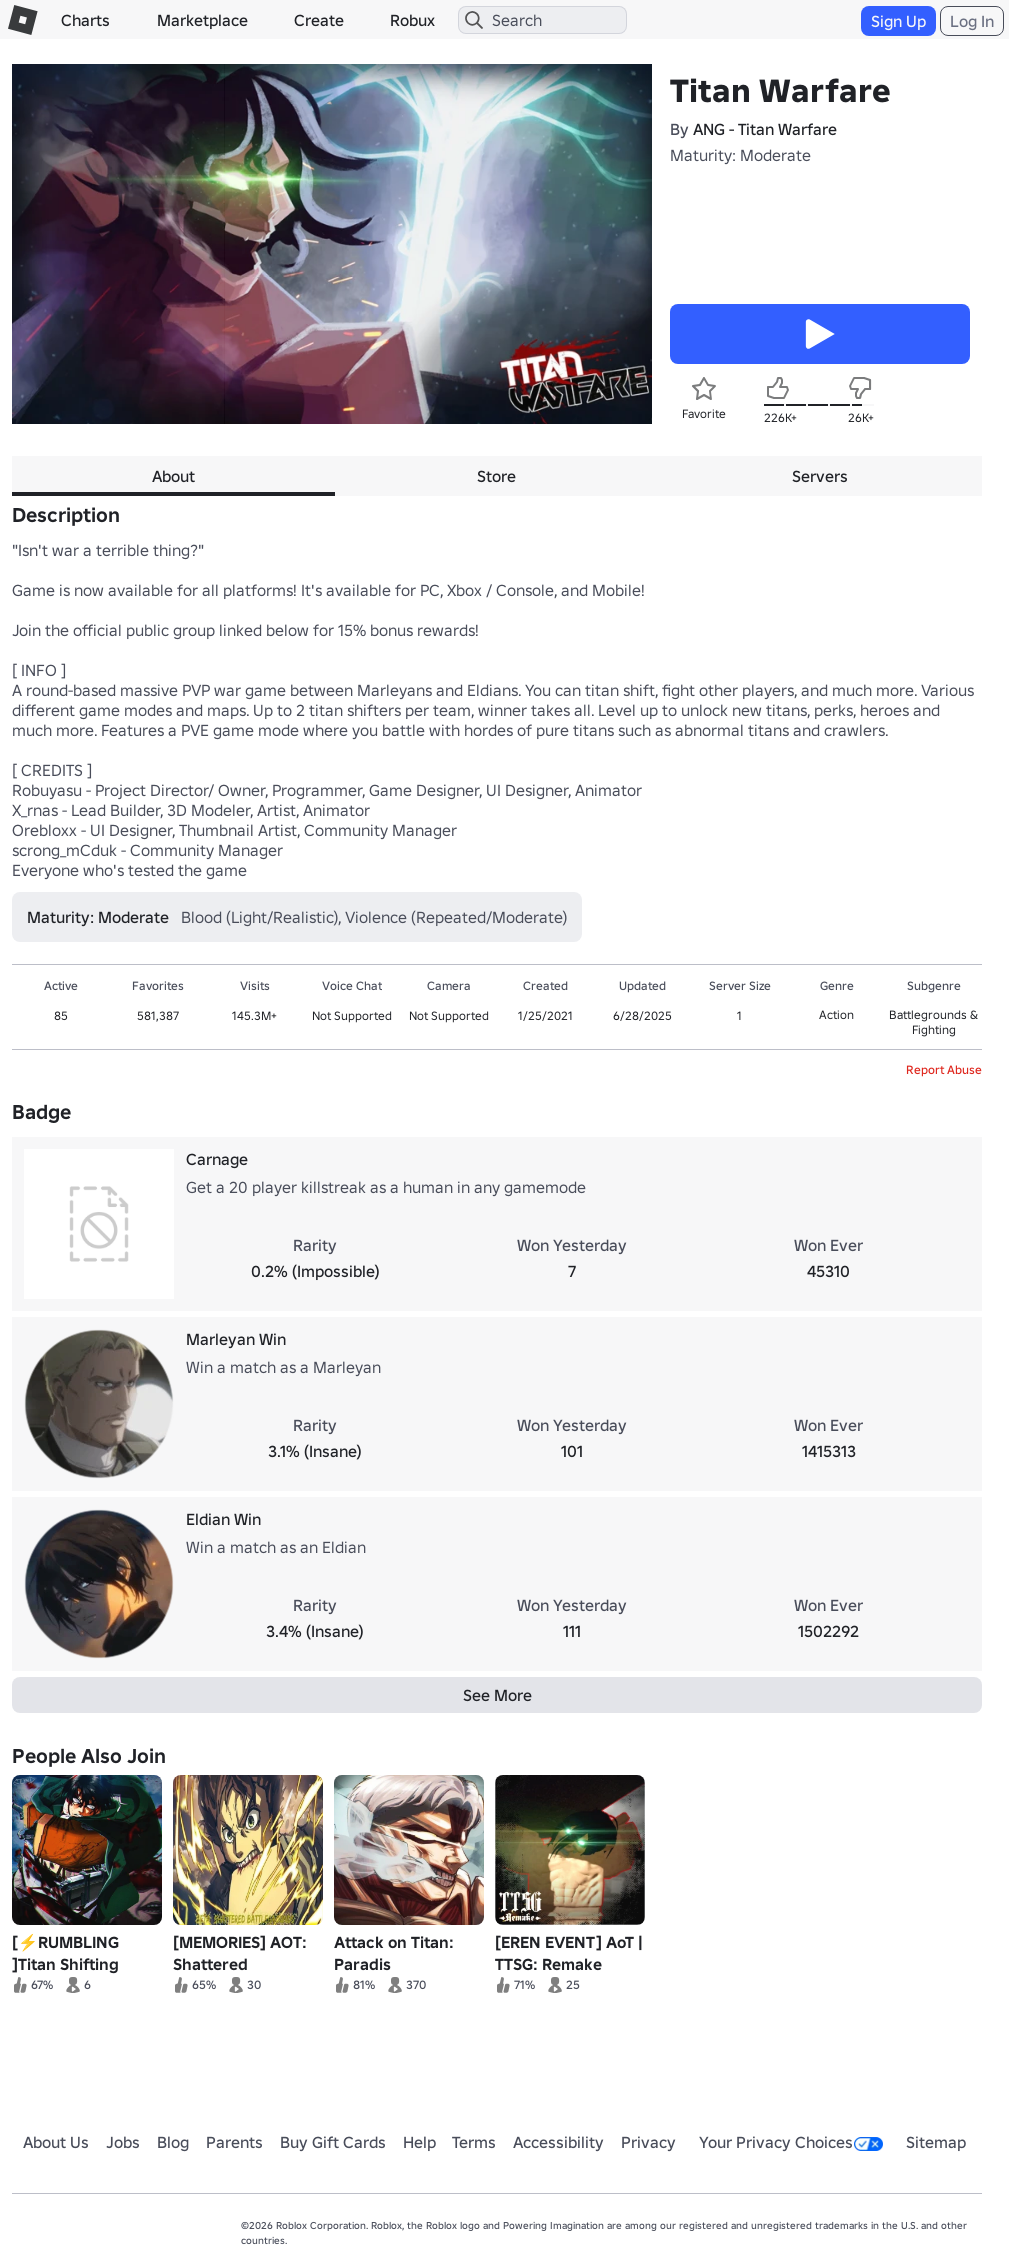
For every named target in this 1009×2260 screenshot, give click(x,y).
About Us (56, 2142)
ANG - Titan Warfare (765, 129)
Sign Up (898, 21)
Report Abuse (944, 1069)
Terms (474, 2142)
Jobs (123, 2142)
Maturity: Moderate (740, 155)
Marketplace (202, 20)
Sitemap (936, 2142)
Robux (412, 20)
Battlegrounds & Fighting (933, 1022)
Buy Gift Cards (333, 2142)
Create (319, 20)
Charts (85, 20)
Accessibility (558, 2142)
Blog (173, 2142)
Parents (234, 2142)
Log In (972, 21)
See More (497, 1695)
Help (419, 2142)
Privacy (648, 2142)
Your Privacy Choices (791, 2142)
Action (836, 1014)
